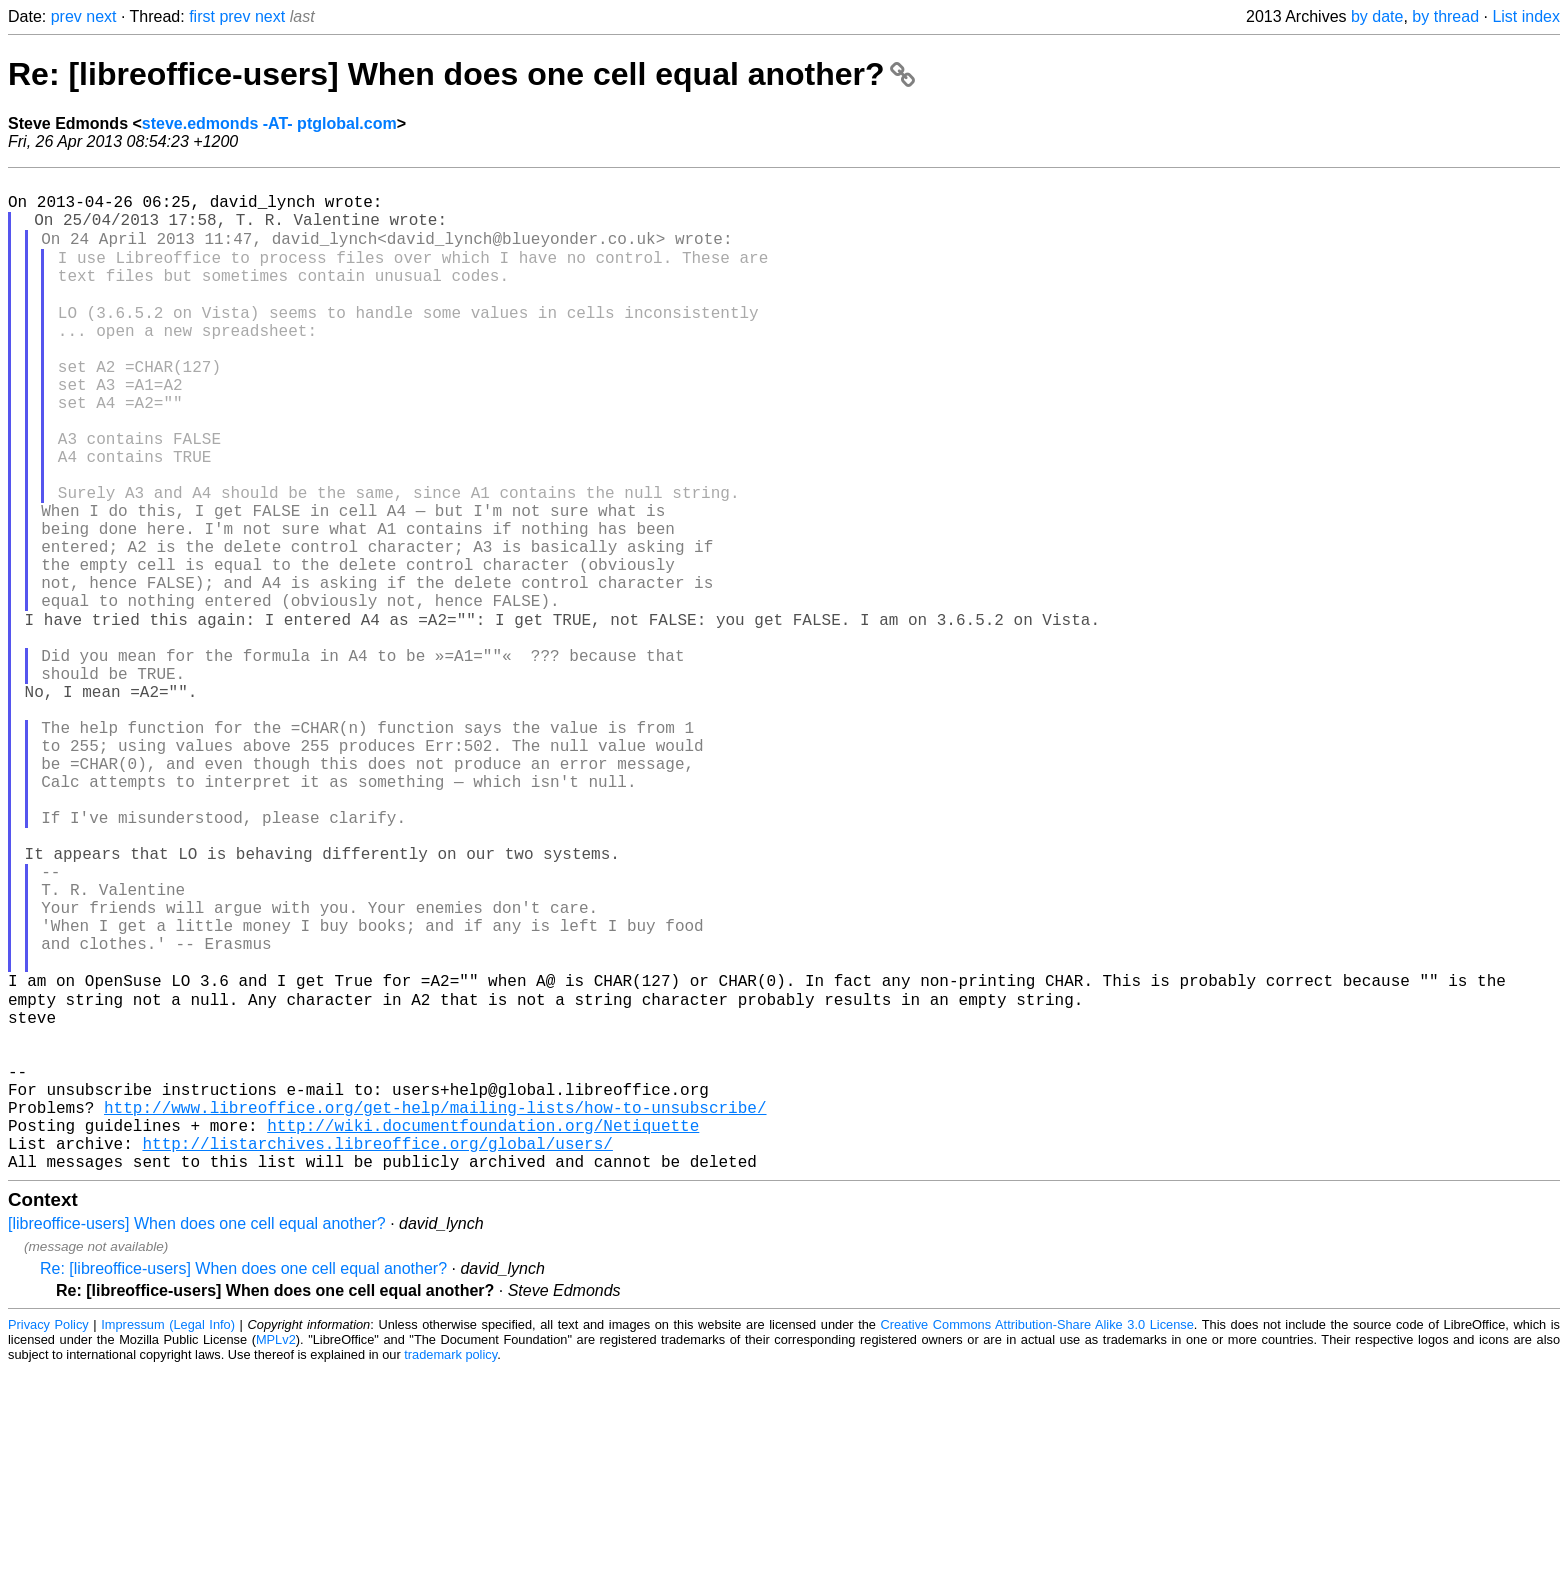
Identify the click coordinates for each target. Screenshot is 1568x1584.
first (202, 16)
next (101, 16)
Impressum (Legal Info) (168, 1538)
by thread (1445, 16)
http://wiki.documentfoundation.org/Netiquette (483, 1331)
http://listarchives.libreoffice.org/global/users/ (377, 1353)
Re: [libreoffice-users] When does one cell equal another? (461, 74)
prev (66, 16)
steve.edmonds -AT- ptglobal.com (269, 123)
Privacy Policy (48, 1538)
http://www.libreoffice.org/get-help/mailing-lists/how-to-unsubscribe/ (435, 1309)
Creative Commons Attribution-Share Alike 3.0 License (1037, 1538)
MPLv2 (276, 1553)
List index (1526, 16)
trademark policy (450, 1568)
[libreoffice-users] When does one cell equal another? (197, 1437)
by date (1377, 16)
